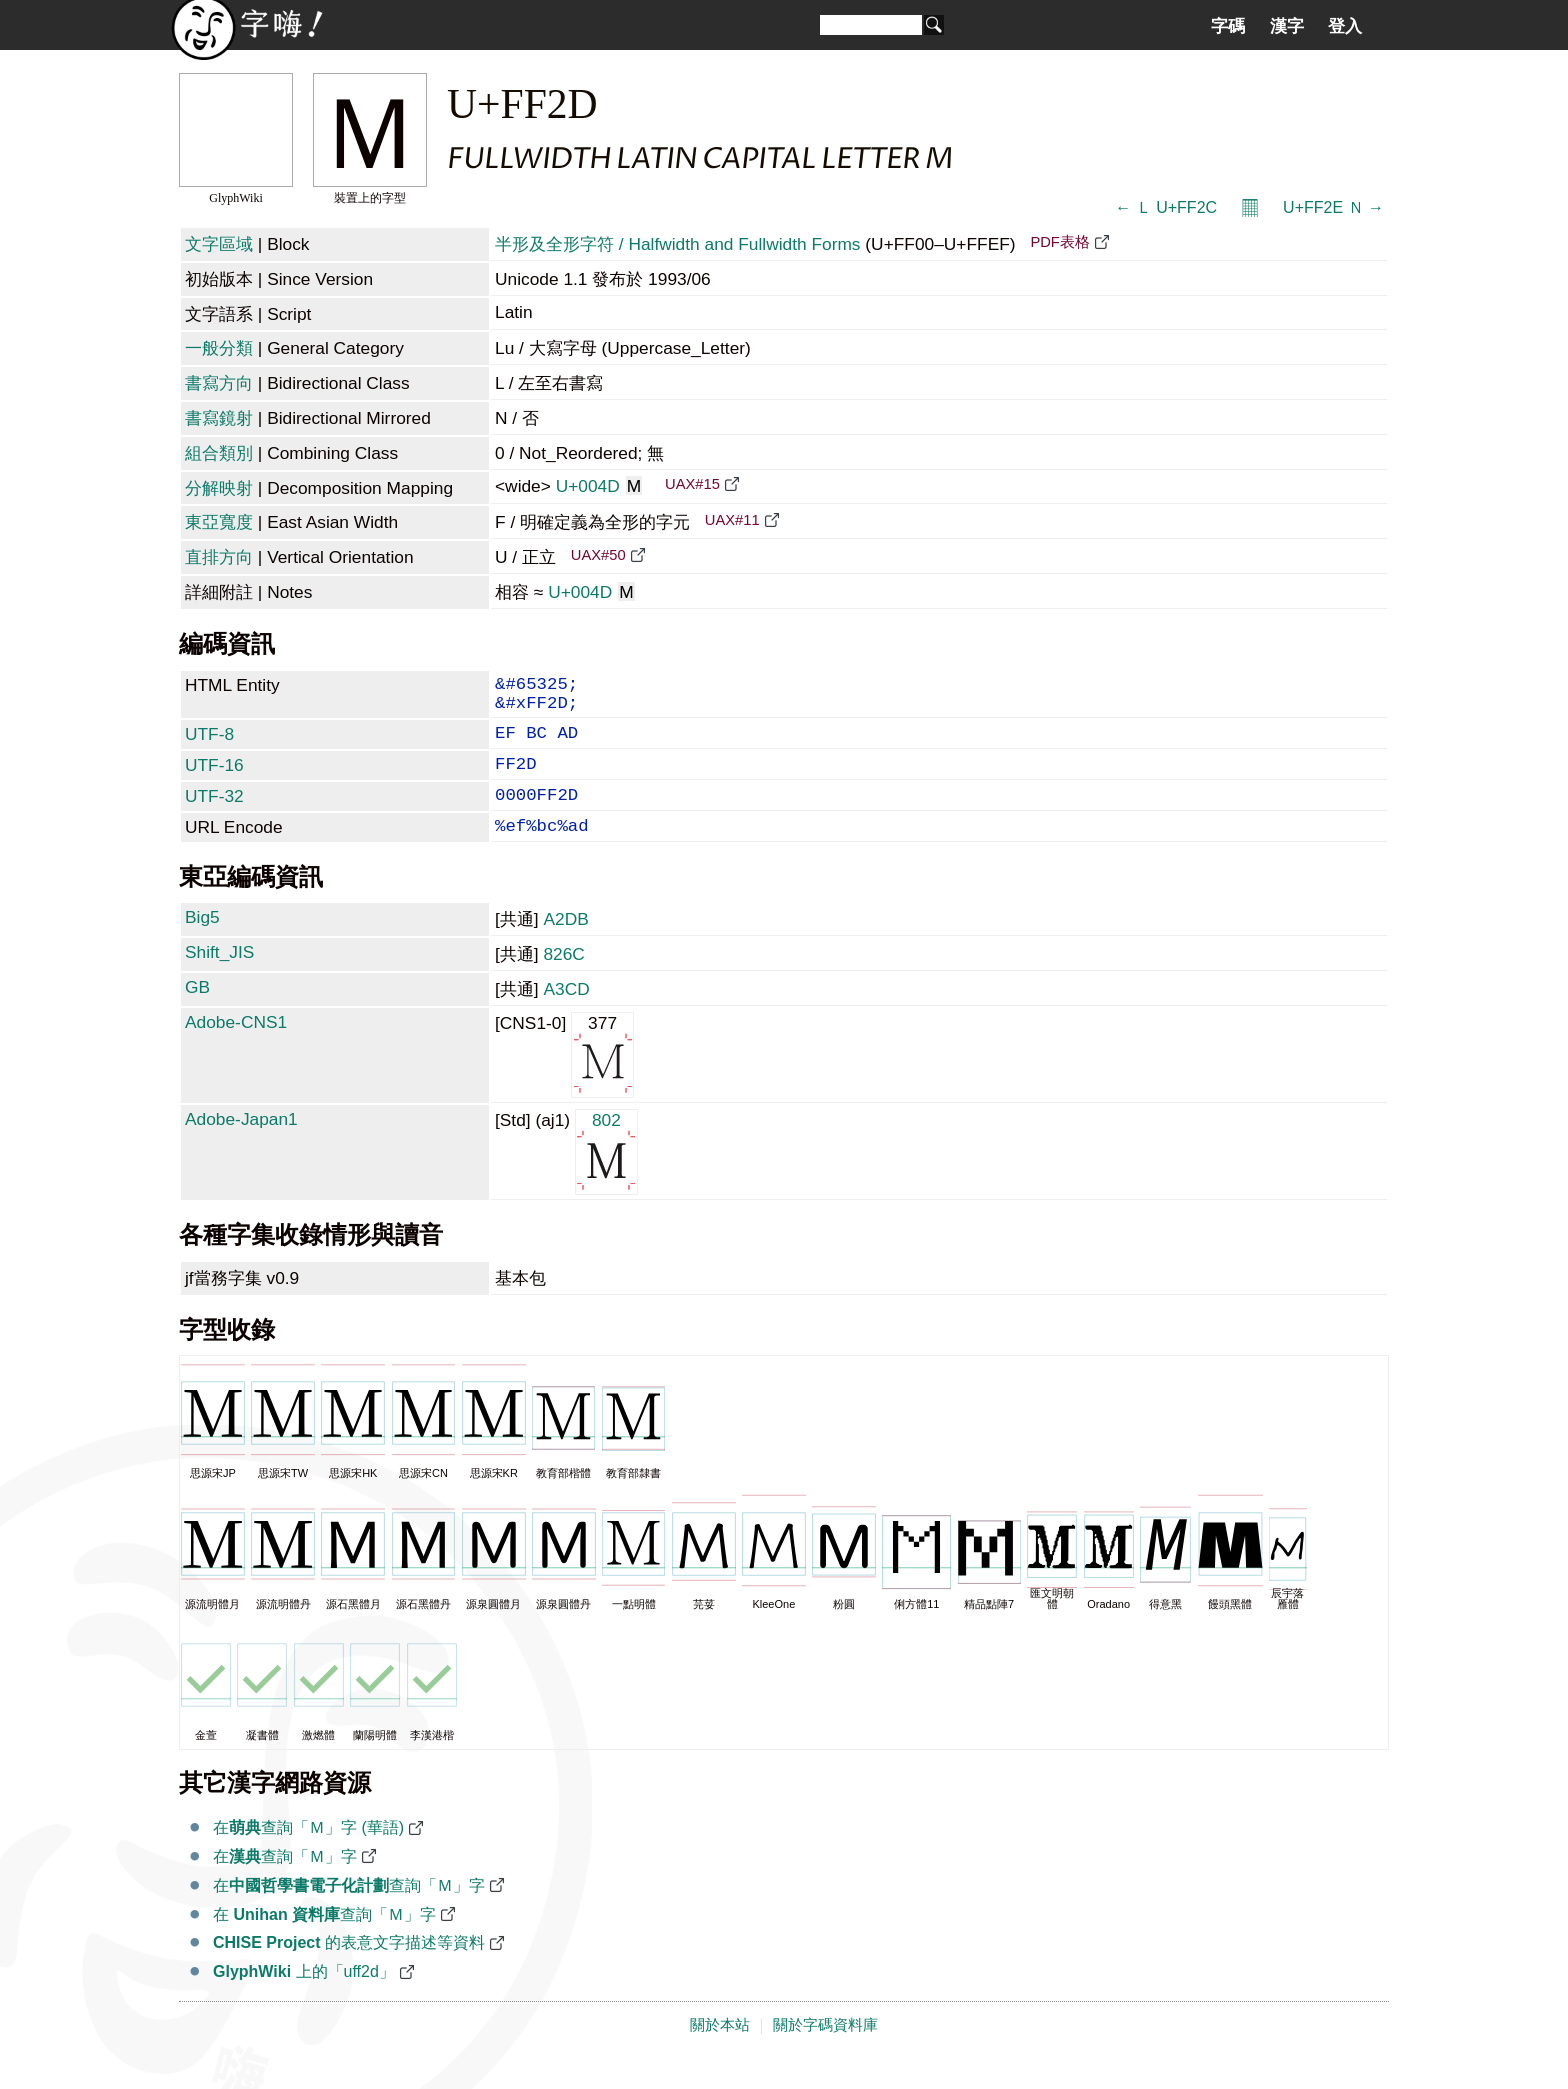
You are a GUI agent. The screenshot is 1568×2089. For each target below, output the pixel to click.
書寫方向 (219, 383)
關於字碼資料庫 (825, 2051)
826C (563, 980)
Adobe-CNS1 (236, 1048)
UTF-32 (214, 814)
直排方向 (219, 557)
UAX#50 (598, 555)
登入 (1345, 26)
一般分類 (219, 348)
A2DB (565, 945)
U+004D (599, 486)
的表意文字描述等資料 (349, 1968)
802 (606, 1176)
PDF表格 (1059, 242)
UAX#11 (732, 520)
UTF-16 (214, 779)
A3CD (566, 1015)
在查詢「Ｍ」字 (285, 1882)
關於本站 (720, 2051)
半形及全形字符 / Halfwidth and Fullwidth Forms (678, 244)
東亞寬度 (219, 522)
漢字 (1287, 26)
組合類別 (219, 453)
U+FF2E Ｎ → (1333, 207)
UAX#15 (692, 484)
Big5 (202, 943)
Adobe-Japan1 (241, 1145)
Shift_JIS (219, 978)
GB (197, 1013)
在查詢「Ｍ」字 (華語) (308, 1853)
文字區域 (219, 244)
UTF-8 (209, 744)
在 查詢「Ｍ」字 (324, 1940)
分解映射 (219, 488)
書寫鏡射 (219, 418)
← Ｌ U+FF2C (1166, 207)
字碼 (1228, 26)
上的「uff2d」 (304, 1997)
